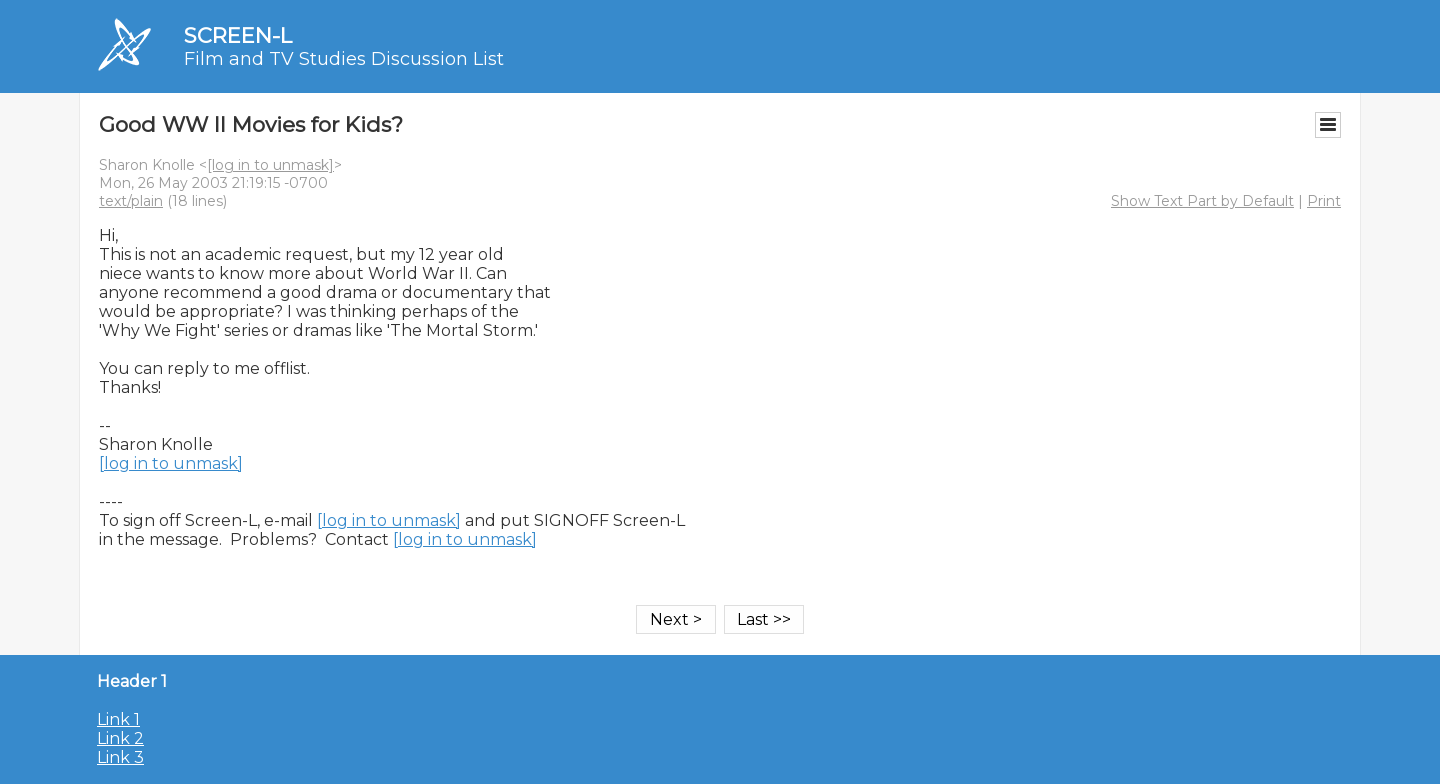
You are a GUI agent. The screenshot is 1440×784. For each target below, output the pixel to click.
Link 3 (120, 757)
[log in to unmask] (270, 165)
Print (1324, 201)
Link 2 (120, 738)
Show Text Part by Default (1202, 201)
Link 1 (118, 719)
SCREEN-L (238, 35)
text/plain (131, 201)
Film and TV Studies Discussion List (344, 59)
